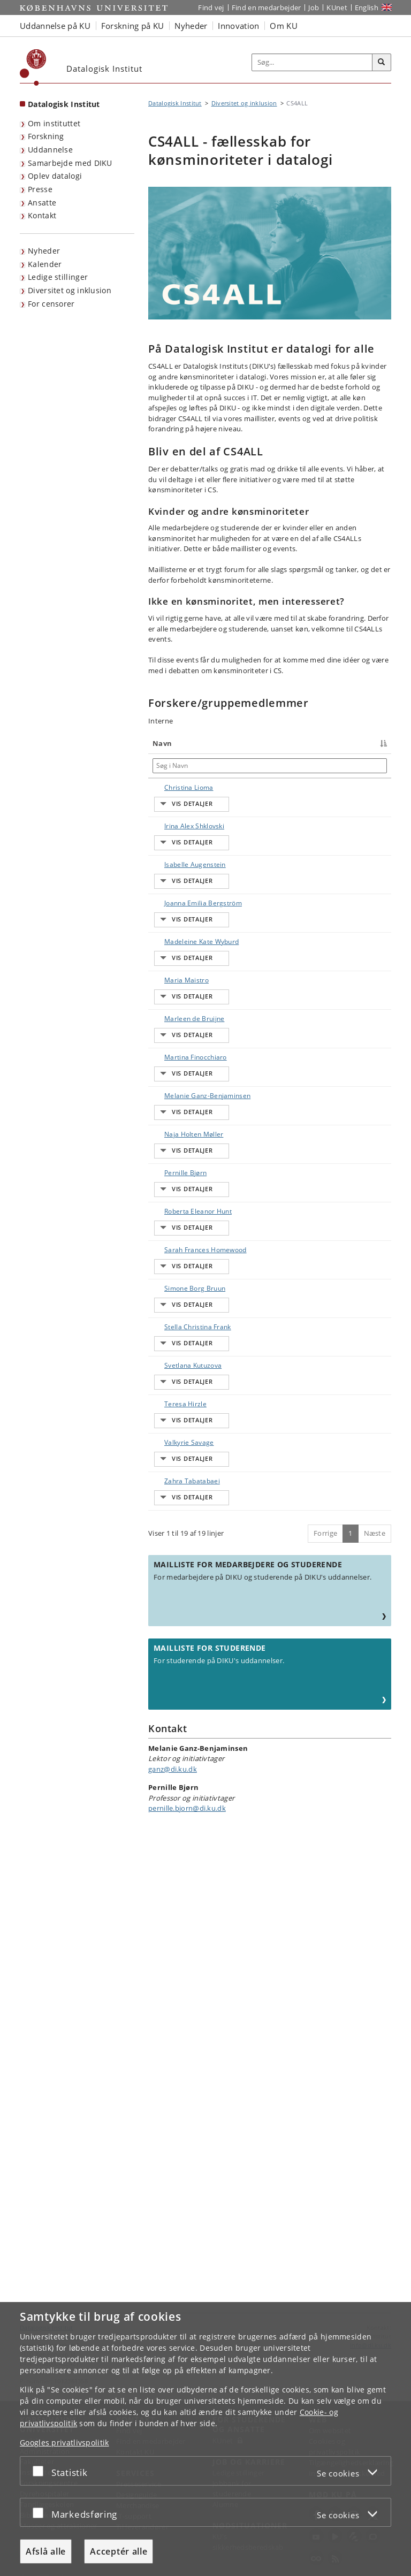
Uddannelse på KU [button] (55, 25)
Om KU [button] (284, 25)
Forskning (46, 136)
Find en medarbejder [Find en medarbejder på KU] (266, 7)
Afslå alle (46, 2551)
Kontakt (42, 215)
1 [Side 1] (350, 1990)
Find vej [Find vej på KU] (211, 7)
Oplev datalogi (55, 176)
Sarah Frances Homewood (176, 1543)
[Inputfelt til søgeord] (312, 63)
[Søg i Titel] (263, 765)
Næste (375, 1990)
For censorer (51, 304)
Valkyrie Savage (178, 1851)
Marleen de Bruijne (171, 1168)
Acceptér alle (118, 2551)
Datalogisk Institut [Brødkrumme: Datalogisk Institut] (175, 103)
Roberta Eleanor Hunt (174, 1481)
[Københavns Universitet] (33, 67)
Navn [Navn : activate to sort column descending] (162, 743)
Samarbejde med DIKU (70, 163)
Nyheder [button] (190, 25)
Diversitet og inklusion (69, 290)
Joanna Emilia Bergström (175, 980)
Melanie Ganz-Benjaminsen (176, 1293)
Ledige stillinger (58, 277)
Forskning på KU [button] (132, 25)
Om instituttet (54, 123)
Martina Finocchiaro (171, 1230)
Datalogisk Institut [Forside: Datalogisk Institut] (64, 104)
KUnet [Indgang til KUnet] (336, 7)
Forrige (325, 1990)
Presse (40, 189)
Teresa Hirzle (175, 1789)
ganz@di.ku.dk (172, 2226)
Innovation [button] (238, 25)
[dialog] (205, 2439)
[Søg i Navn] (179, 765)
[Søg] (381, 63)
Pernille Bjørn (175, 1413)
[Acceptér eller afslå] (41, 2471)
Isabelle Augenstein (171, 917)
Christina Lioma (178, 787)
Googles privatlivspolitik (64, 2442)
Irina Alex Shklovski (168, 854)
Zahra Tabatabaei (171, 1919)
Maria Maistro (176, 1100)
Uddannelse (50, 149)
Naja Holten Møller (172, 1355)
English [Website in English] (366, 7)
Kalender (45, 264)
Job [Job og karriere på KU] (313, 7)
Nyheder (44, 251)
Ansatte (42, 202)
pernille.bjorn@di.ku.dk (187, 2265)
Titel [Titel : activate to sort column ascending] (222, 743)
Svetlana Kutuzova (168, 1731)
